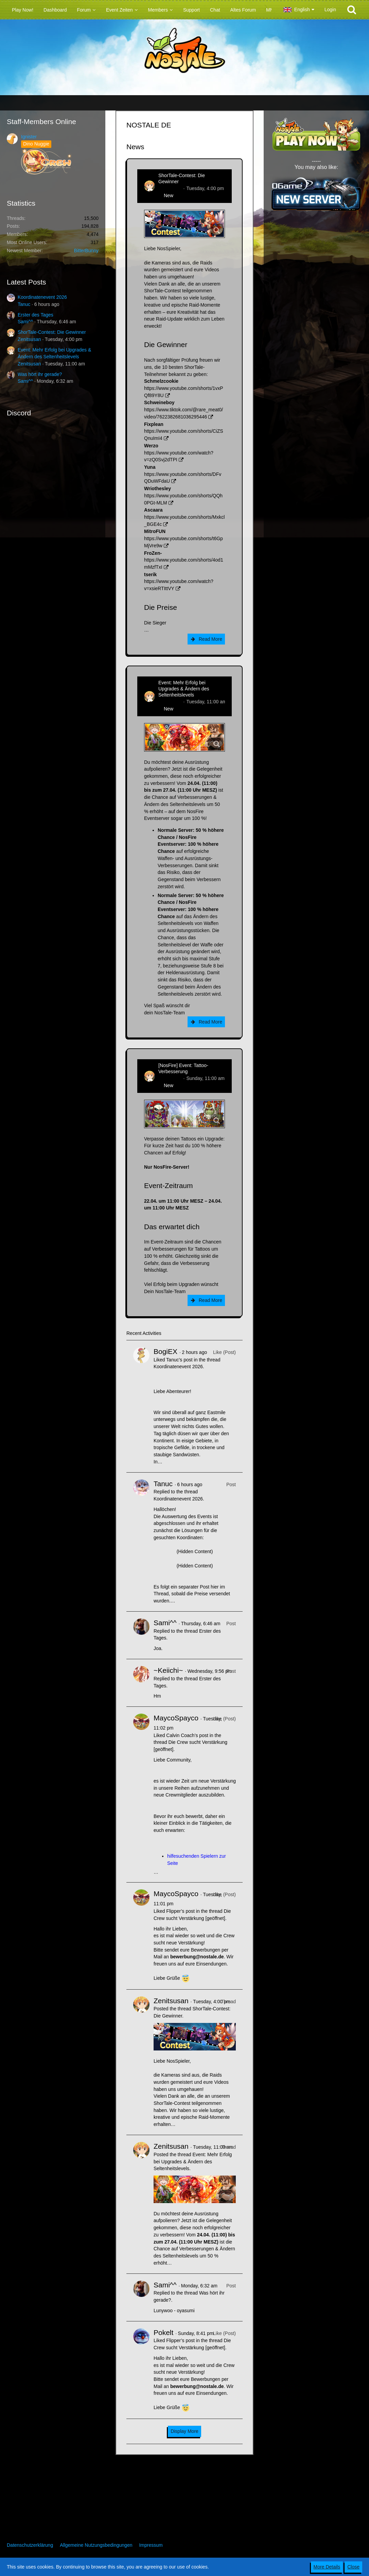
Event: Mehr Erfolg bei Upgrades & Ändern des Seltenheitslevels (183, 689)
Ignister (29, 136)
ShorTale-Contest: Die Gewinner (52, 332)
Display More (184, 2431)
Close (353, 2567)
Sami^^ (25, 321)
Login (330, 9)
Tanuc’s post (179, 1359)
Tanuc (24, 304)
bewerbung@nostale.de (197, 1956)
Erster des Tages (35, 314)
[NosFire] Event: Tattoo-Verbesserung (183, 1068)
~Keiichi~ (168, 1670)
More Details (327, 2567)
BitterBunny (86, 250)
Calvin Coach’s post (187, 1735)
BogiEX (165, 1351)
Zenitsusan (29, 339)
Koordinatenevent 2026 (42, 297)
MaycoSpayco (176, 1718)
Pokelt (163, 2332)
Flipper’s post (180, 1911)
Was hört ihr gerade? (40, 374)
